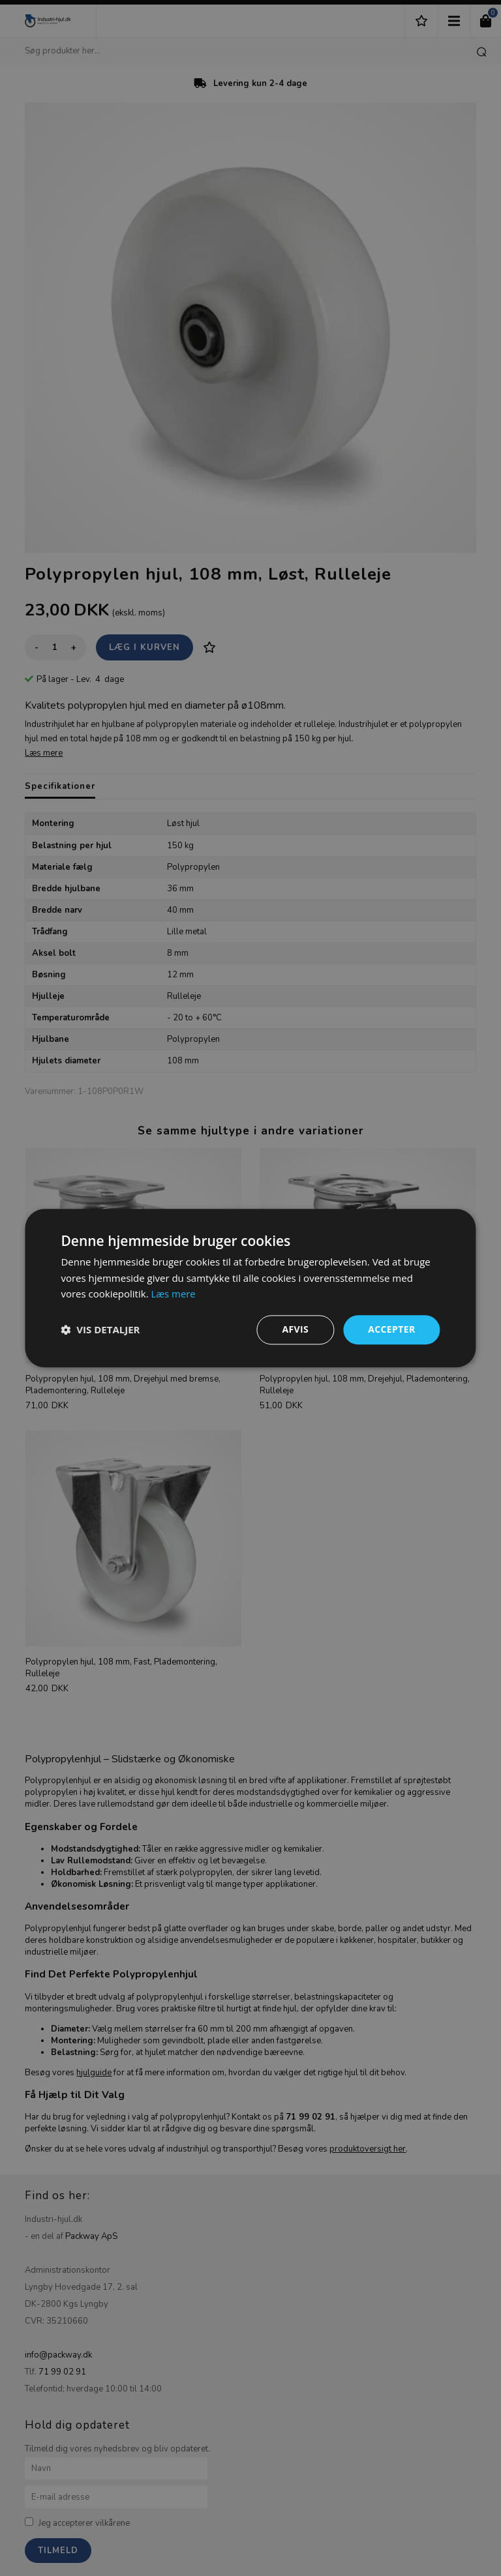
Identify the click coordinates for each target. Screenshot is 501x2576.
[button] (100, 1330)
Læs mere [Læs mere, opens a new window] (173, 1294)
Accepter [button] (392, 1329)
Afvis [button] (295, 1329)
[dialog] (250, 1288)
